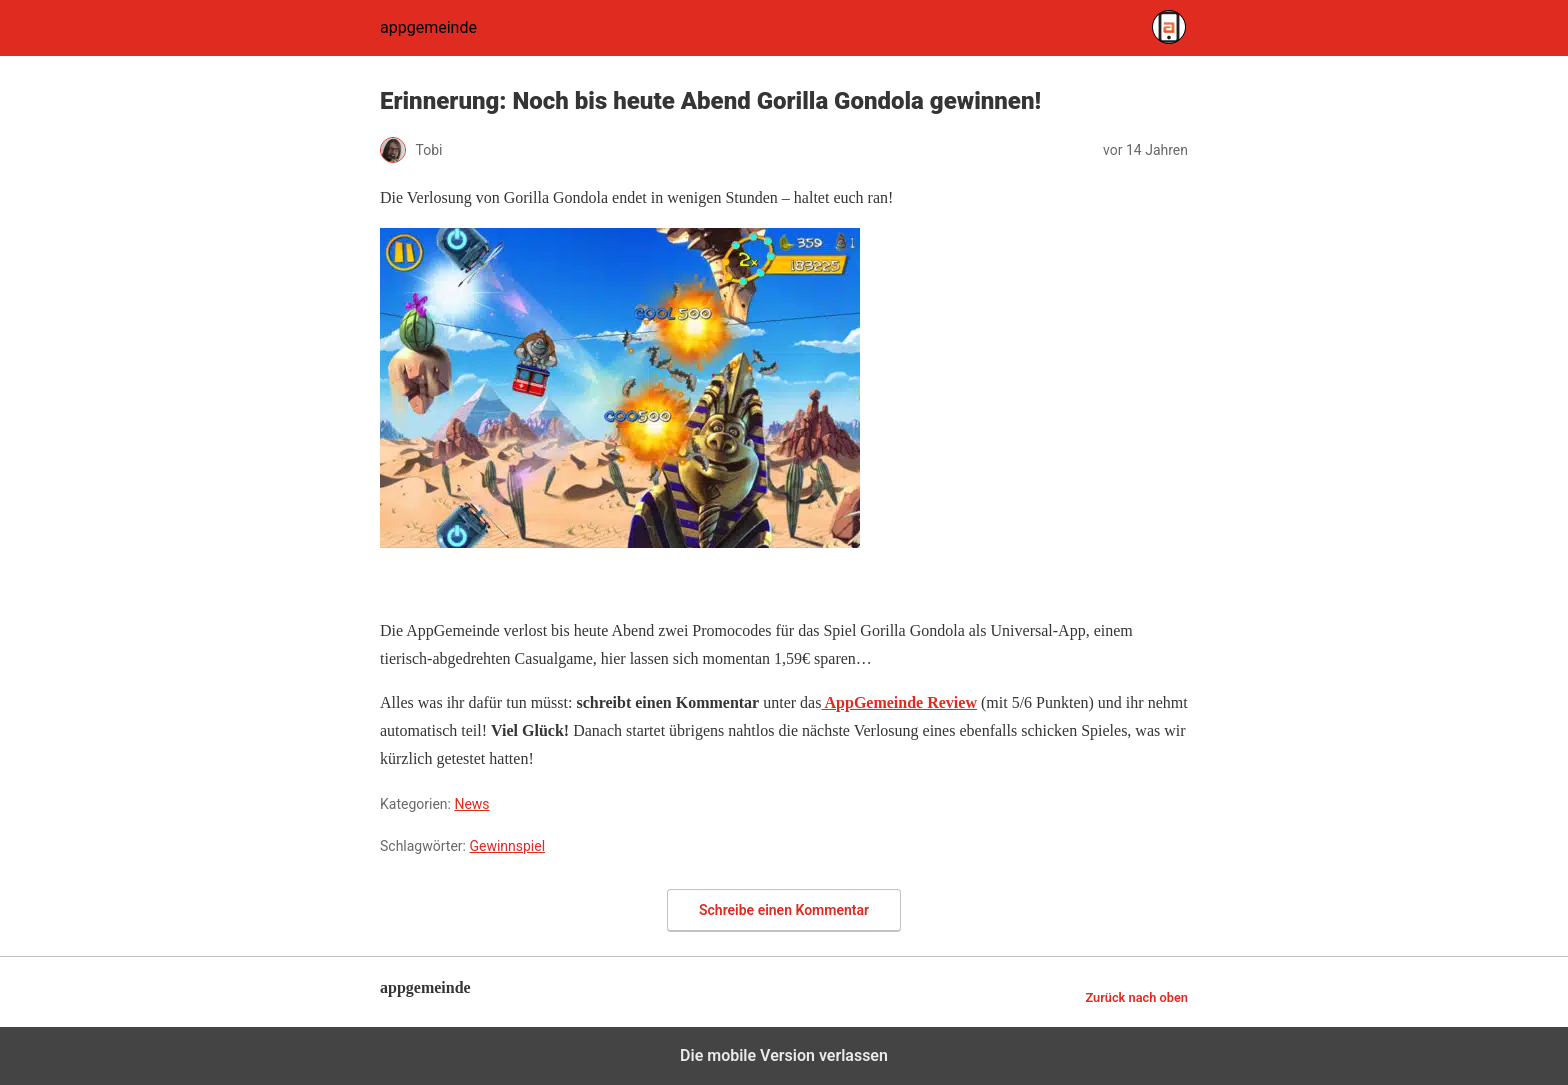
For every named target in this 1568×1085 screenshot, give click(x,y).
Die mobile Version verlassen (784, 1055)
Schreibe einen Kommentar (784, 910)
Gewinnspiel (507, 846)
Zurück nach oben (1136, 997)
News (471, 804)
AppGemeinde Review (899, 702)
